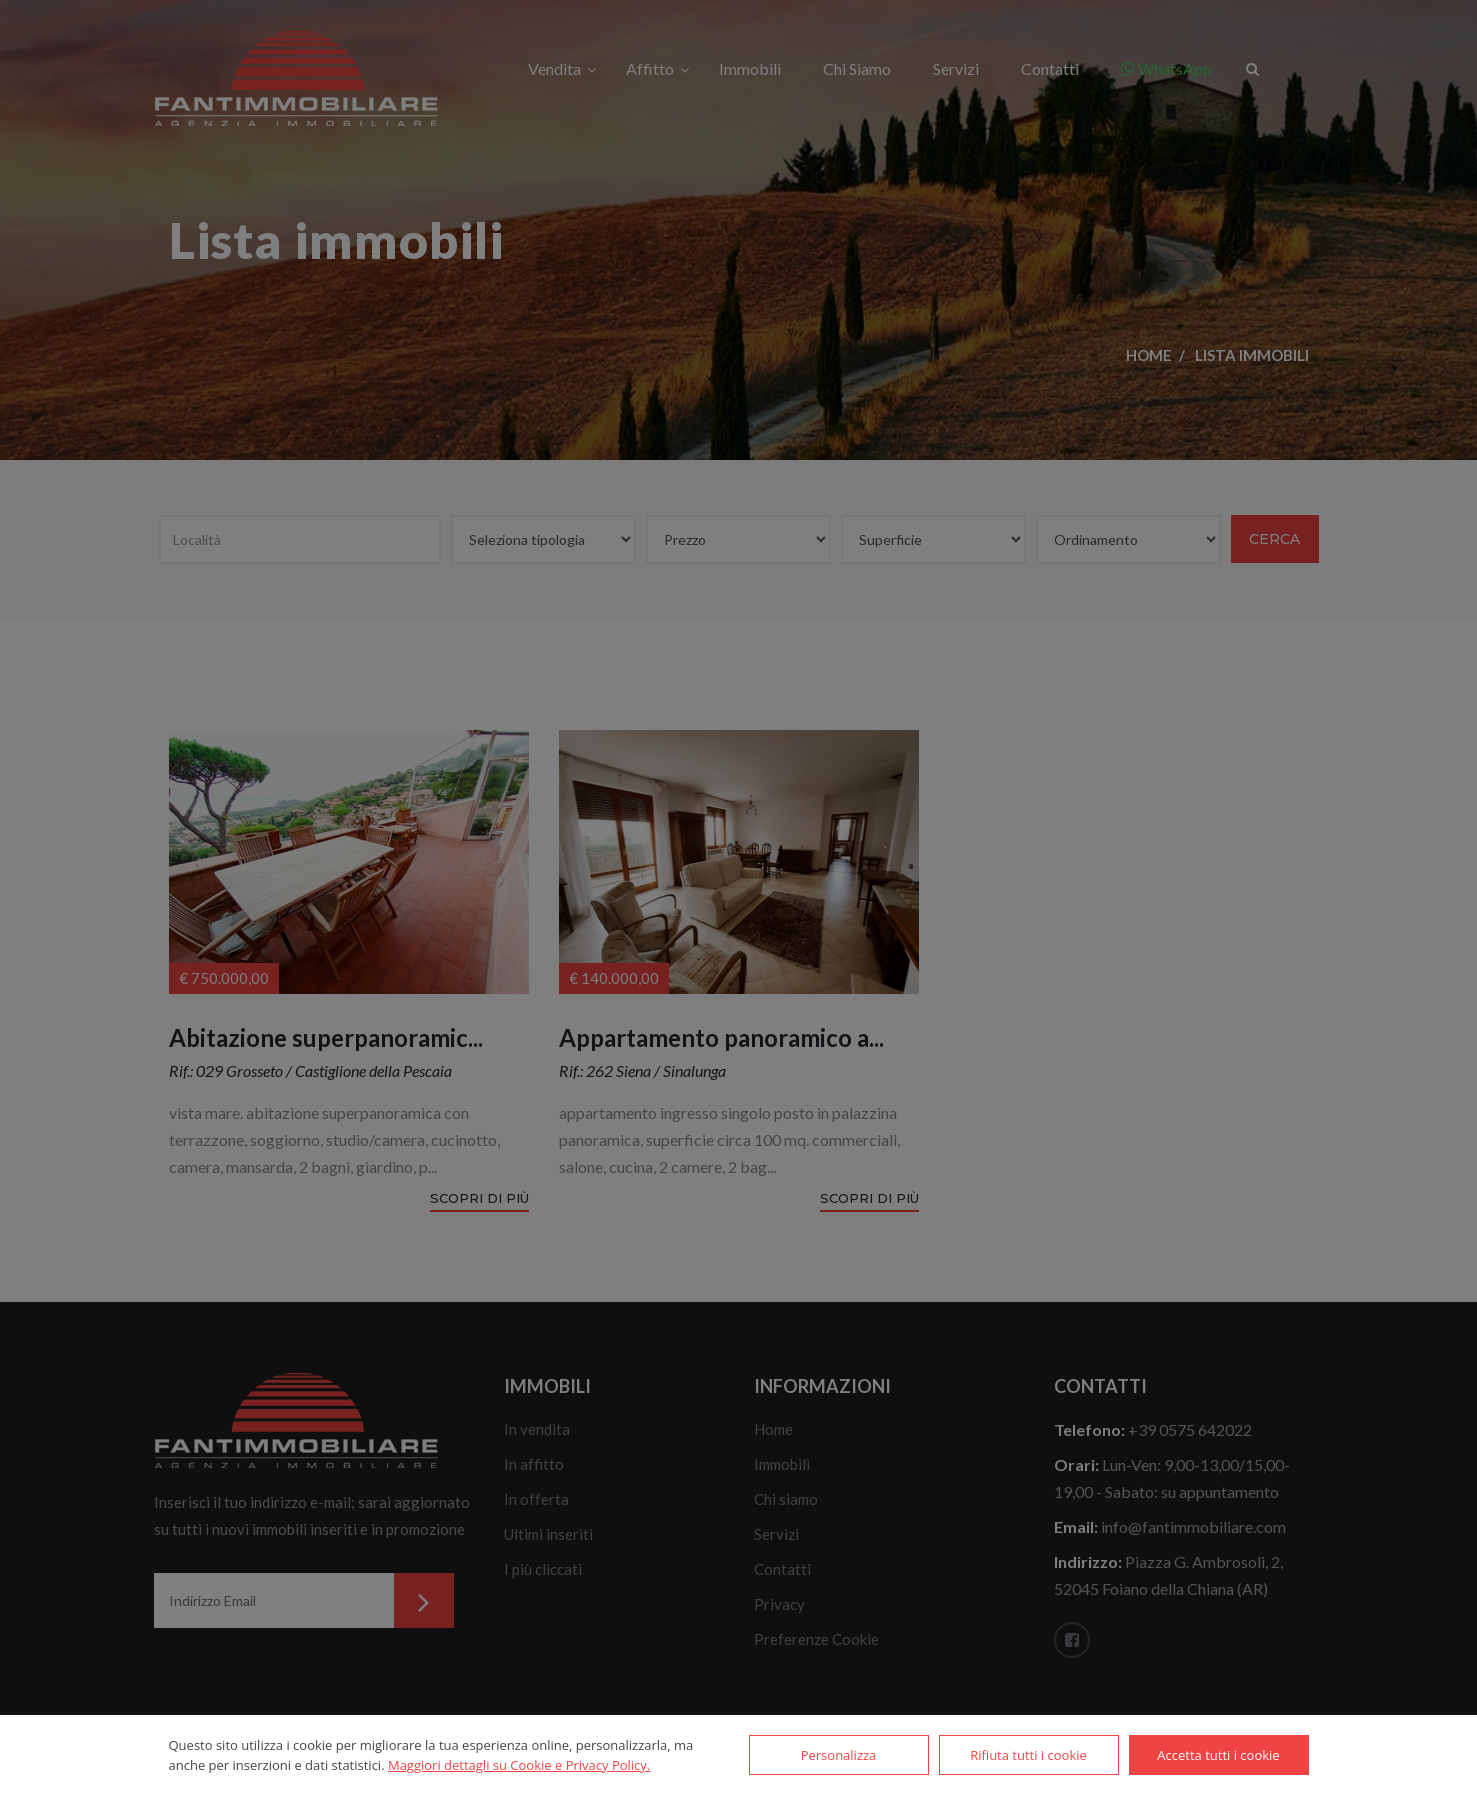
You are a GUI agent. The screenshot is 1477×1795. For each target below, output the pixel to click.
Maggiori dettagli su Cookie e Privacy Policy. (519, 1765)
